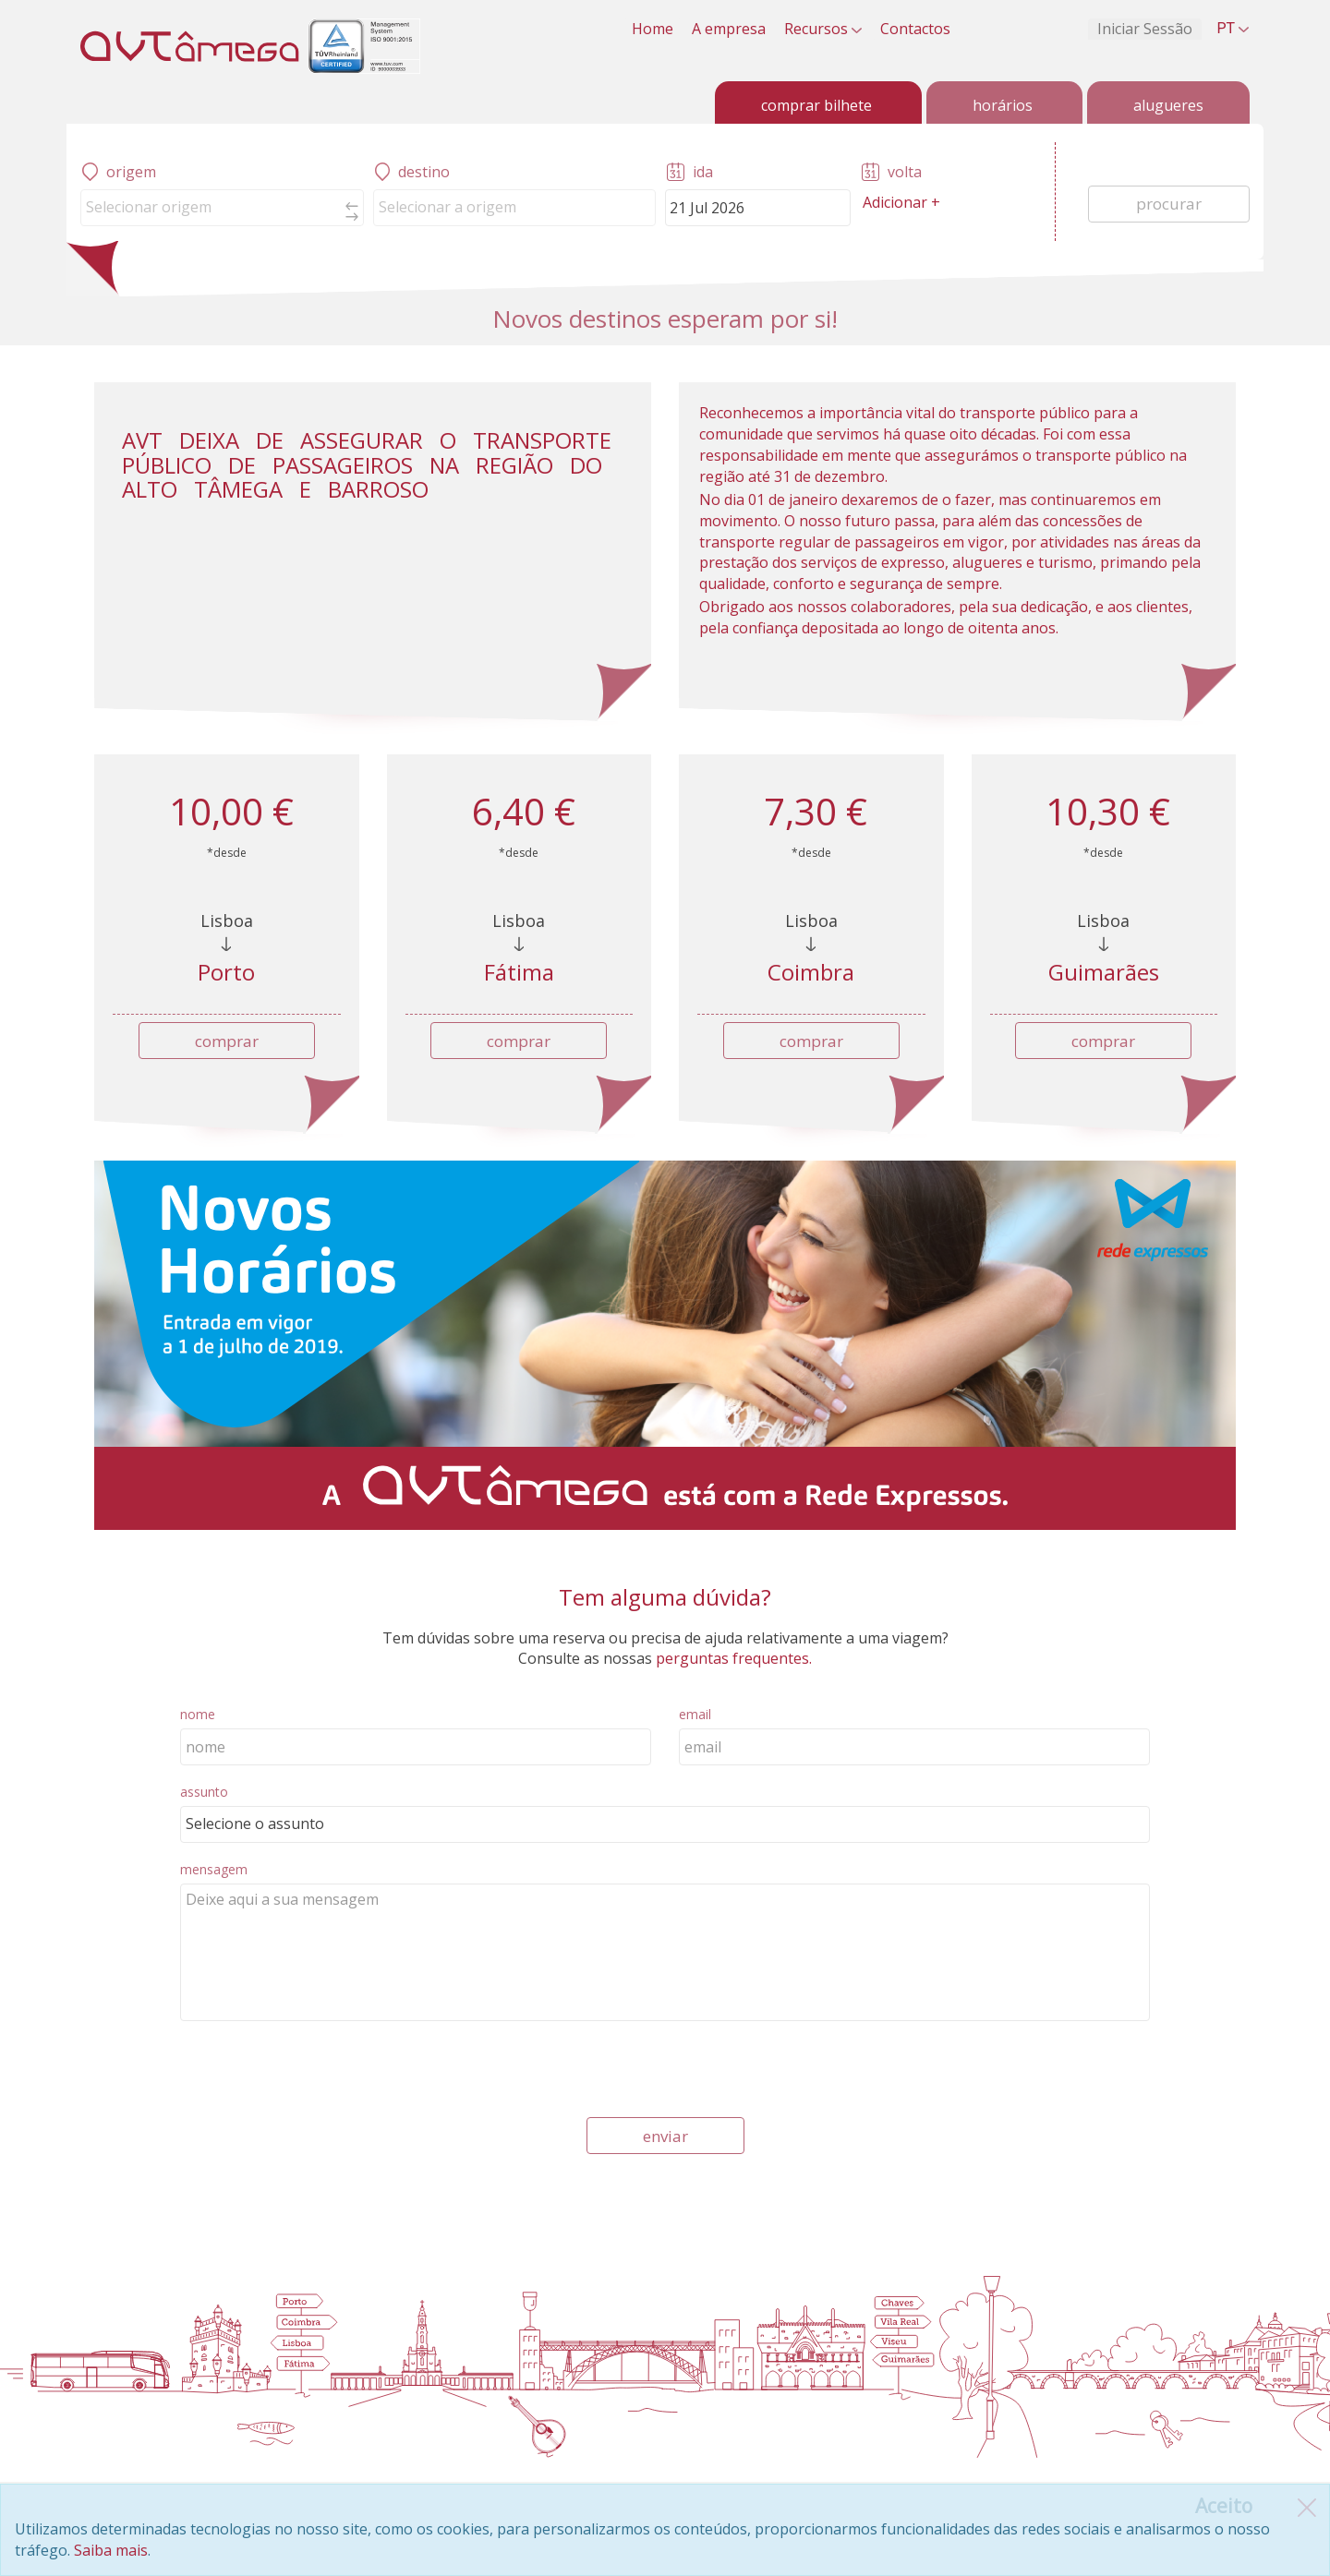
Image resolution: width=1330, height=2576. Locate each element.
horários (1003, 105)
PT (1232, 28)
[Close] (1224, 2506)
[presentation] (320, 2072)
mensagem (214, 1869)
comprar (227, 1041)
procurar (1169, 203)
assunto (204, 1791)
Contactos (915, 28)
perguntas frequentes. (732, 1658)
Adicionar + (901, 202)
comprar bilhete (816, 105)
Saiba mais (111, 2550)
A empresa (729, 28)
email (695, 1714)
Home (652, 28)
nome (197, 1714)
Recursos (823, 28)
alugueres (1168, 105)
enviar (665, 2136)
